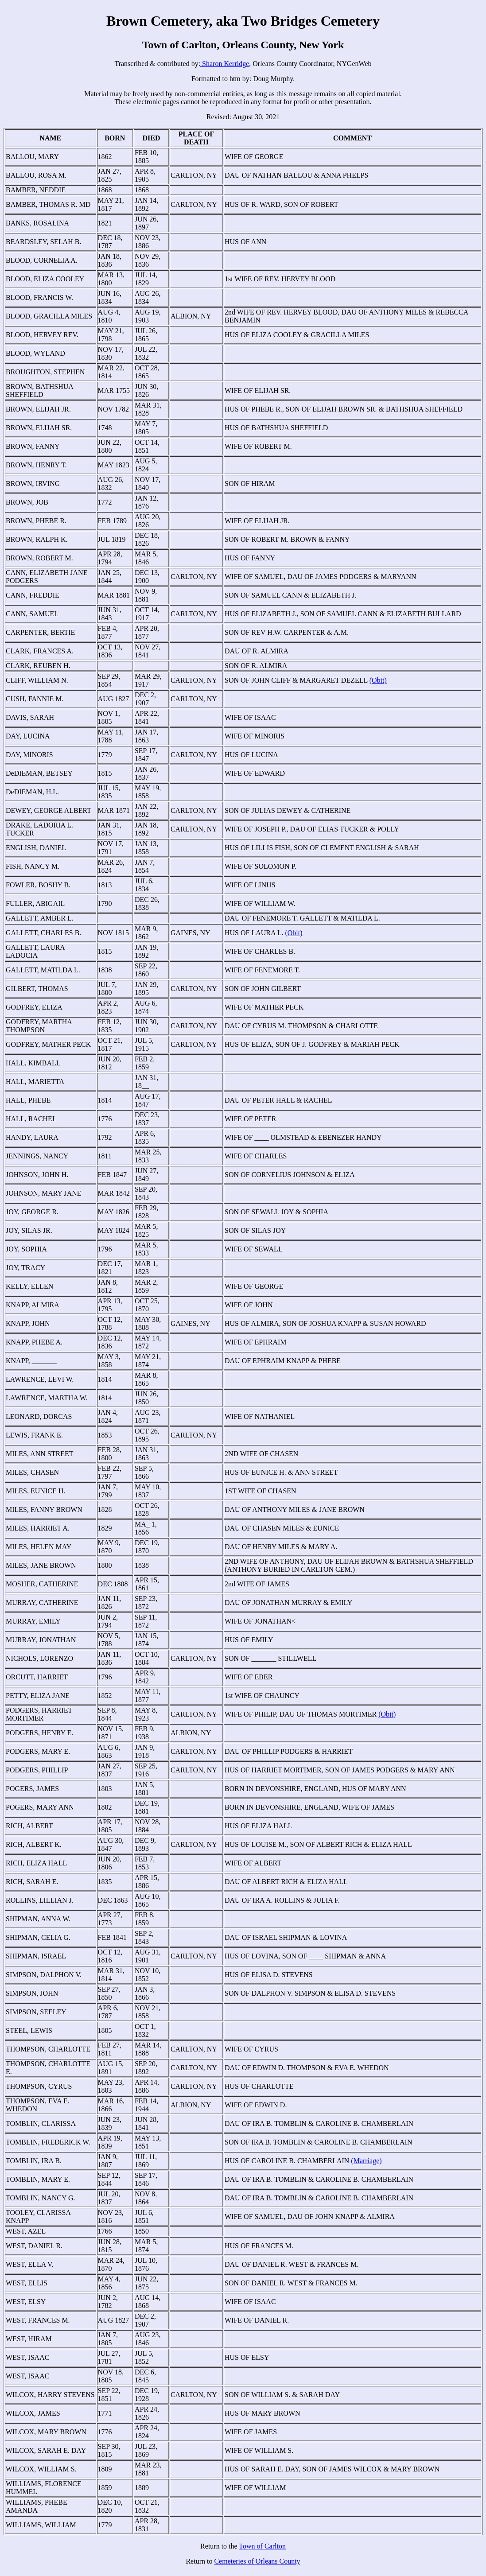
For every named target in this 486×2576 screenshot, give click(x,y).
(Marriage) (366, 2160)
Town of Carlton (262, 2546)
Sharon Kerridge (224, 63)
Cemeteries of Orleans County (257, 2561)
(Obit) (378, 680)
